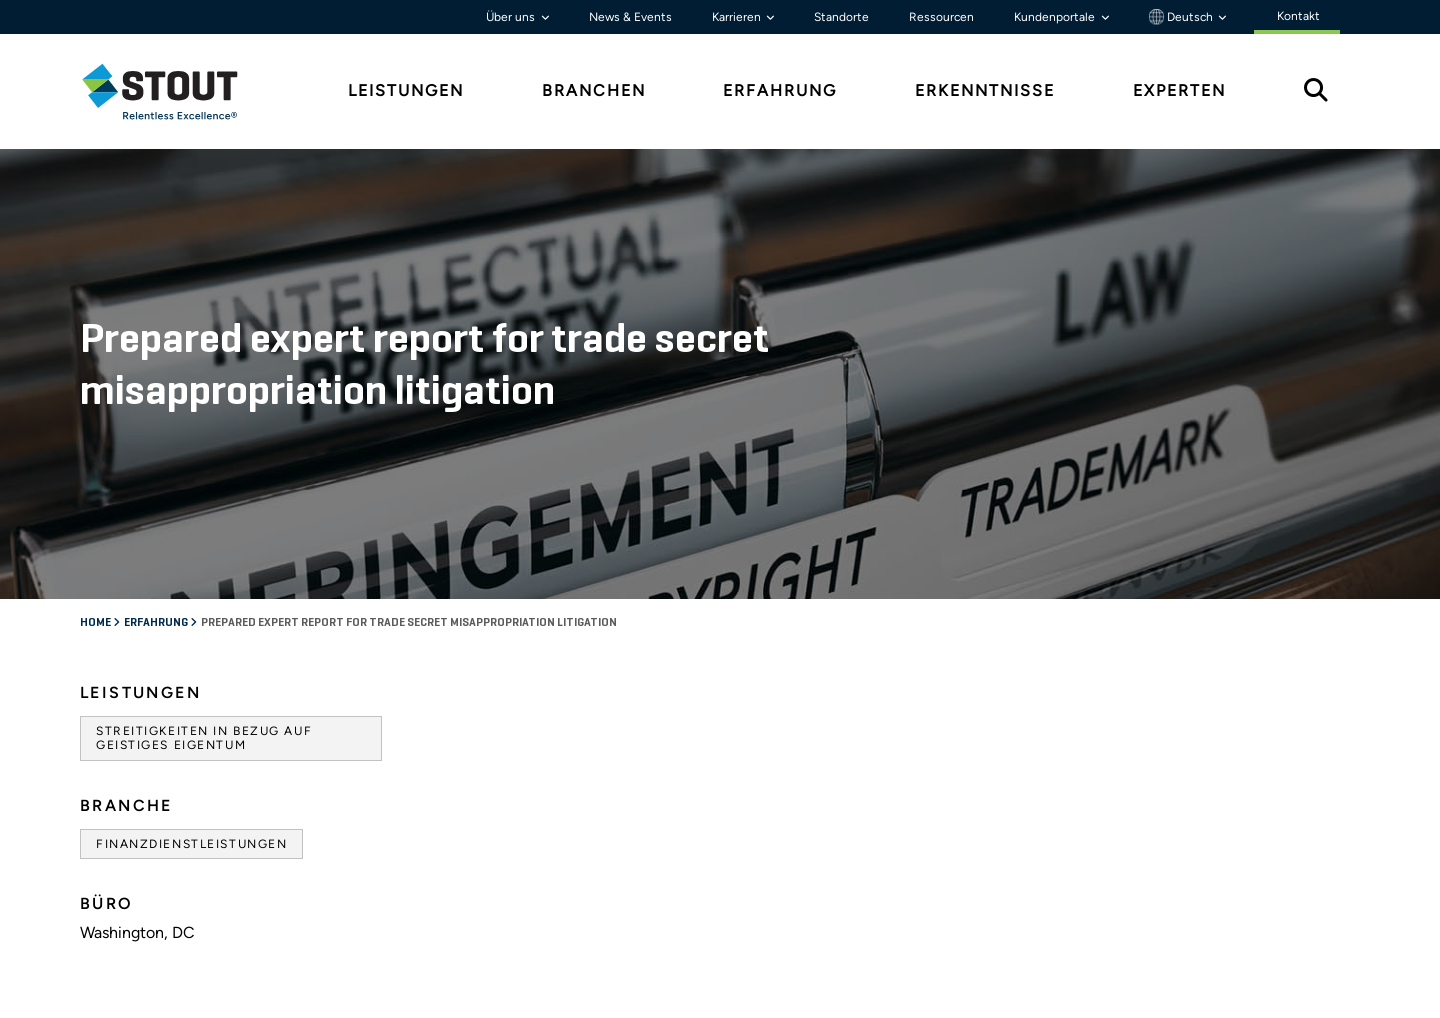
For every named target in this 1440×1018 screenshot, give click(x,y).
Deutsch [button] (1182, 17)
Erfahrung (157, 623)
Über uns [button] (512, 17)
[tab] (175, 91)
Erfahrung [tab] (780, 90)
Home (96, 623)
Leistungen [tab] (406, 90)
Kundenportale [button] (1056, 17)
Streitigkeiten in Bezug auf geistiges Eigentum (204, 738)
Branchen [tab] (594, 90)
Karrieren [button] (738, 17)
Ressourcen (941, 17)
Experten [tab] (1179, 90)
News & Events (630, 17)
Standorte (841, 17)
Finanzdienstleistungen (191, 844)
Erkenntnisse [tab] (985, 90)
